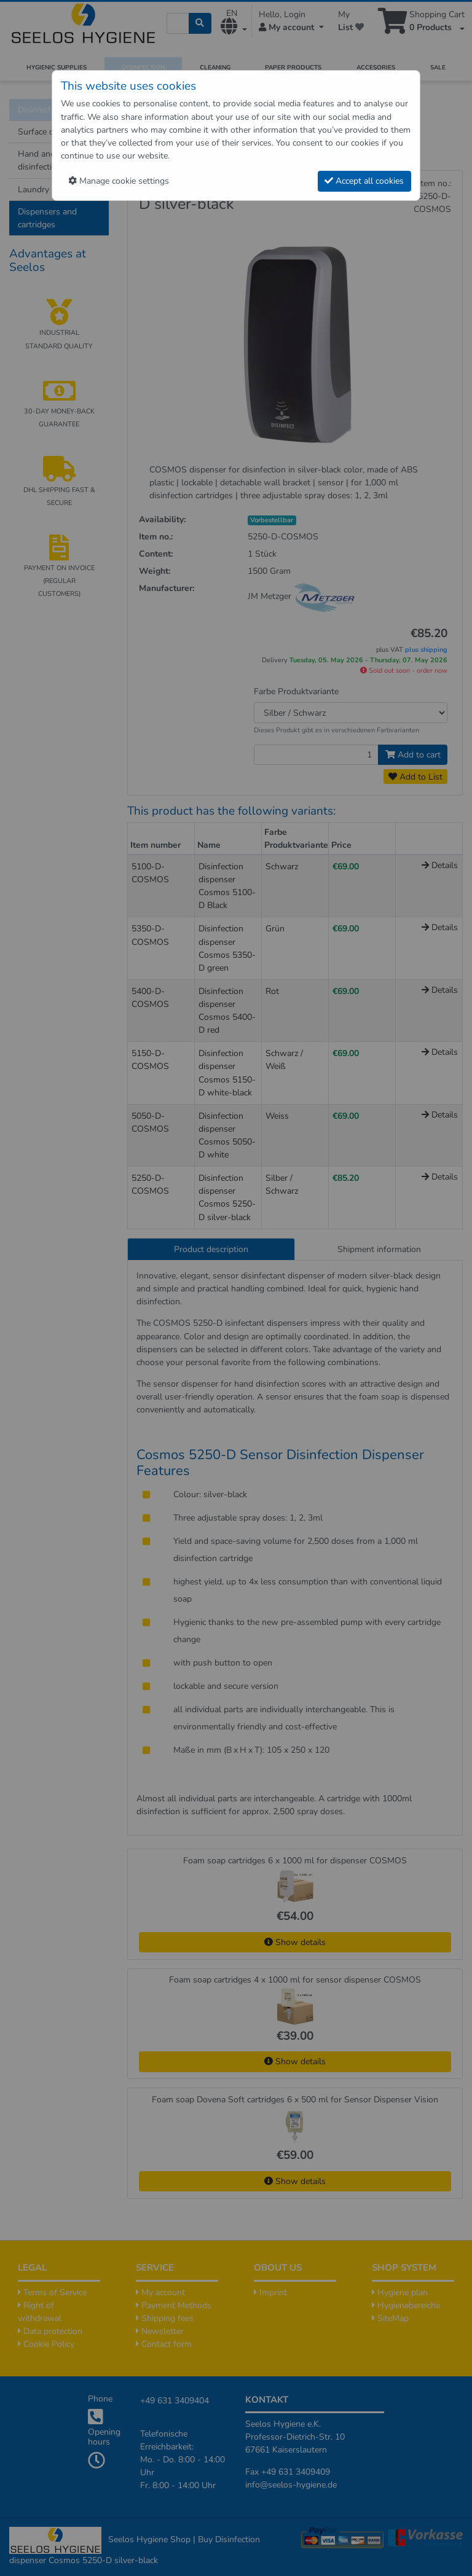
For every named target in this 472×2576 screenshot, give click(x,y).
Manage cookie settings (118, 181)
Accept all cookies (364, 181)
